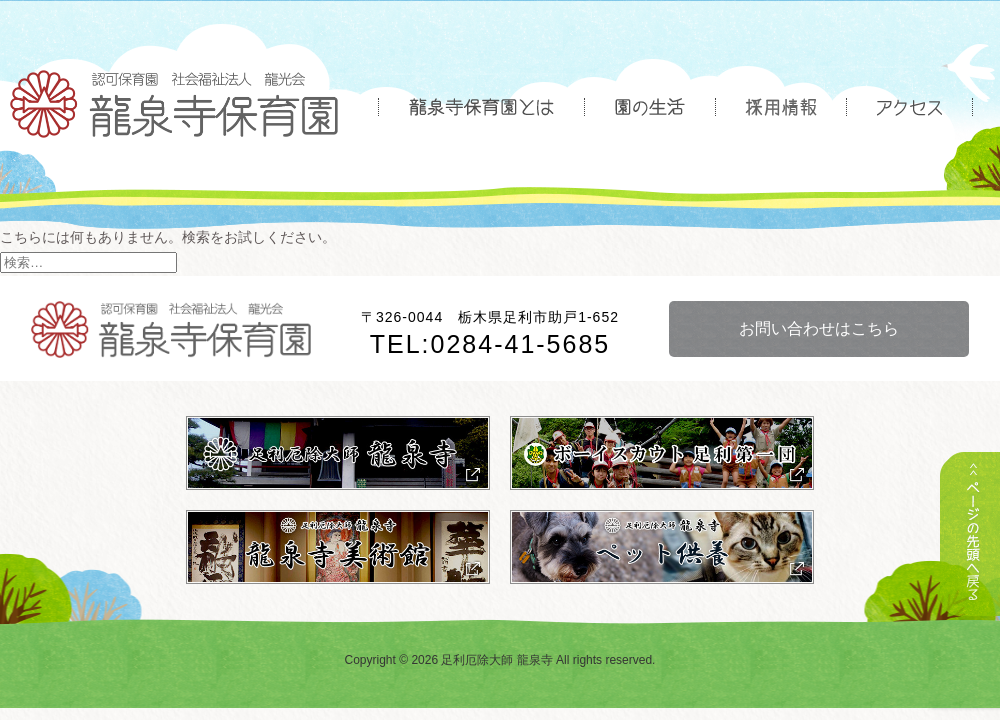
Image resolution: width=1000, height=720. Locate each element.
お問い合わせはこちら (819, 328)
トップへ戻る (970, 557)
